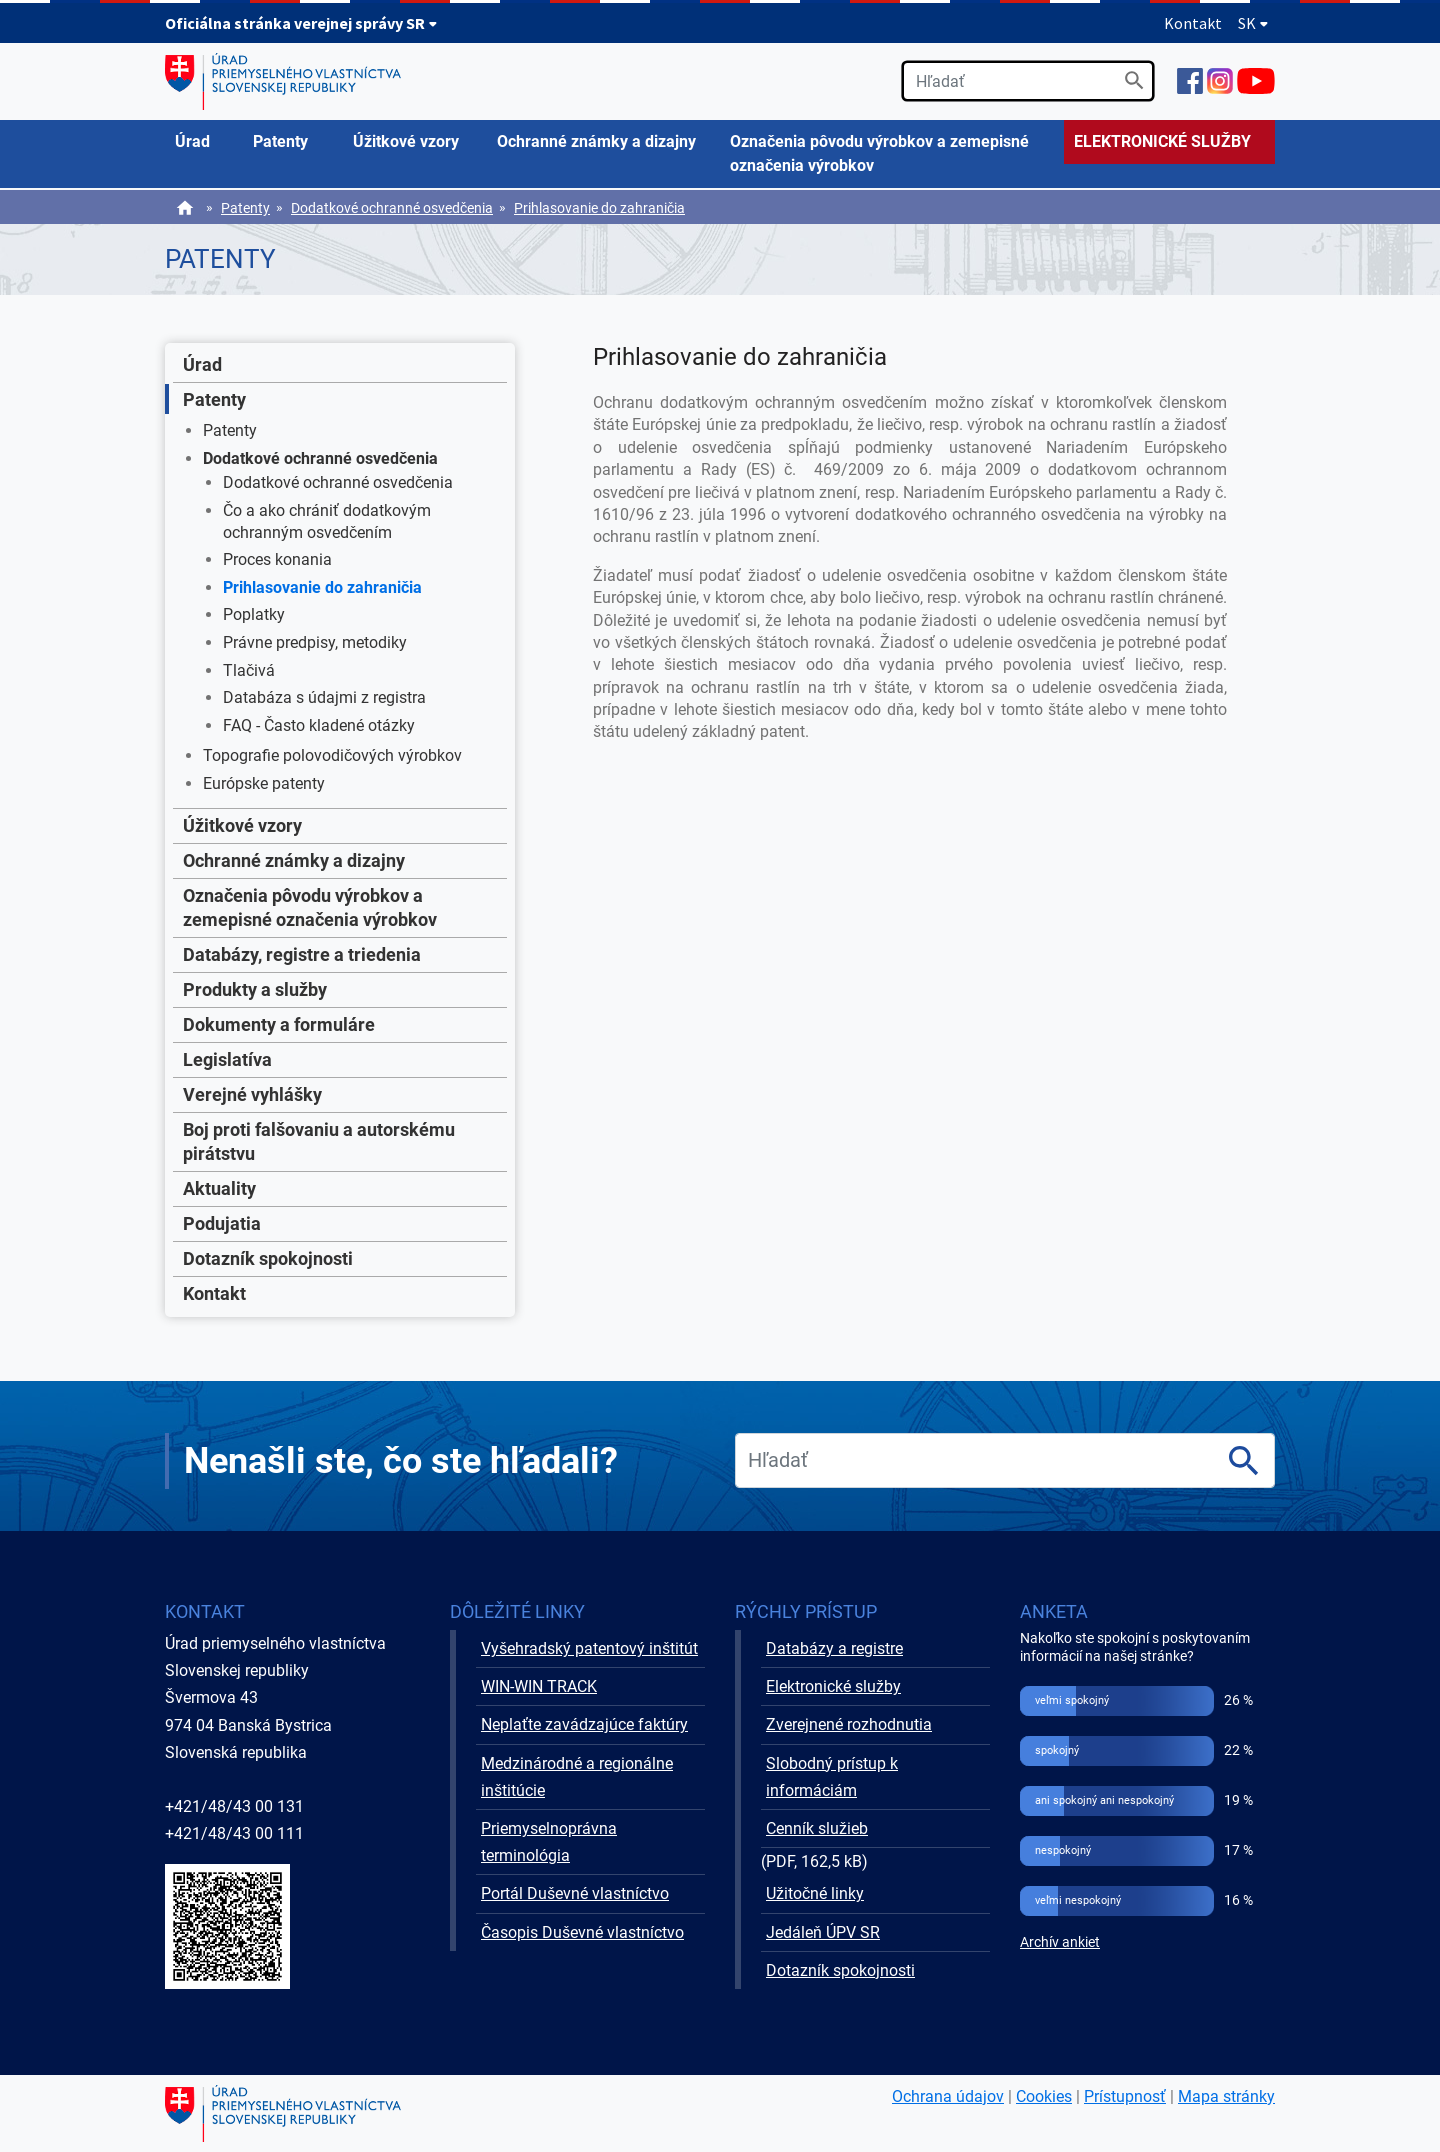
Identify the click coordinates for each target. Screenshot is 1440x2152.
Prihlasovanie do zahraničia (599, 208)
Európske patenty (264, 783)
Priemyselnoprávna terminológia (549, 1842)
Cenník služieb (817, 1828)
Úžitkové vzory (242, 825)
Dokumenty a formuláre (279, 1024)
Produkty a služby (255, 989)
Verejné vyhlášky (252, 1094)
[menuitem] (204, 142)
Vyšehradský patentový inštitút (589, 1648)
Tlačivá (249, 670)
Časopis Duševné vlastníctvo (582, 1932)
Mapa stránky (1226, 2096)
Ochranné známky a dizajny (294, 860)
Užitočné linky (815, 1893)
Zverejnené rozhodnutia (849, 1724)
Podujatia (222, 1223)
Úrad (202, 364)
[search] (1028, 81)
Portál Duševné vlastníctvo (575, 1893)
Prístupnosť (1125, 2096)
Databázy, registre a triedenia (302, 954)
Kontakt (1193, 23)
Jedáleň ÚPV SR (823, 1932)
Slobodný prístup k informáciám (832, 1777)
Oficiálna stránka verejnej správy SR (301, 23)
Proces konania (277, 559)
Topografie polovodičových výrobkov (332, 755)
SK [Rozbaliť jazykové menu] (1253, 23)
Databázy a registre (834, 1648)
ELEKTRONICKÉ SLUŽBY (1162, 141)
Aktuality (219, 1188)
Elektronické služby (833, 1686)
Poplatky (254, 614)
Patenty (245, 208)
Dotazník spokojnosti (268, 1258)
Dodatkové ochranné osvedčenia (392, 208)
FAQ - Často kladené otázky (319, 725)
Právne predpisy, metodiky (315, 642)
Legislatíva (227, 1059)
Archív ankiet (1060, 1942)
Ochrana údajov (948, 2096)
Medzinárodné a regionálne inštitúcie (577, 1777)
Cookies (1044, 2096)
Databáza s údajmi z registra (324, 697)
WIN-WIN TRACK (539, 1686)
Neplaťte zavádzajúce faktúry (584, 1724)
